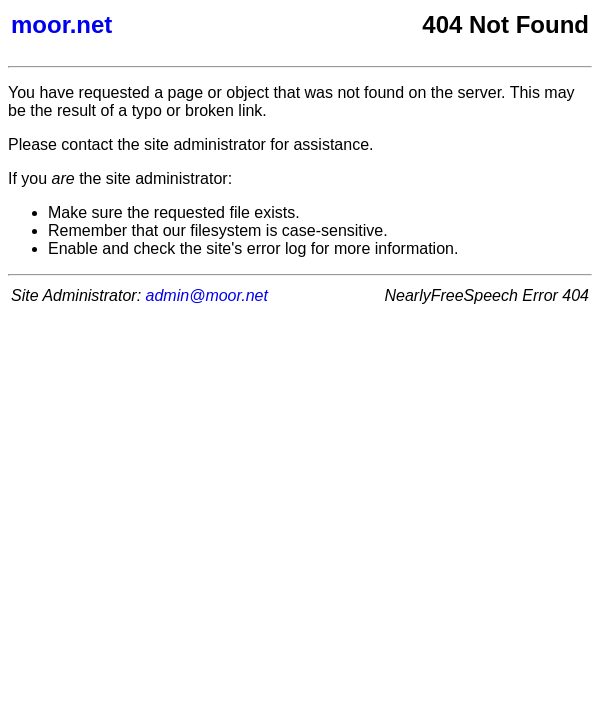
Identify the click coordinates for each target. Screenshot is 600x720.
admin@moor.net (207, 295)
